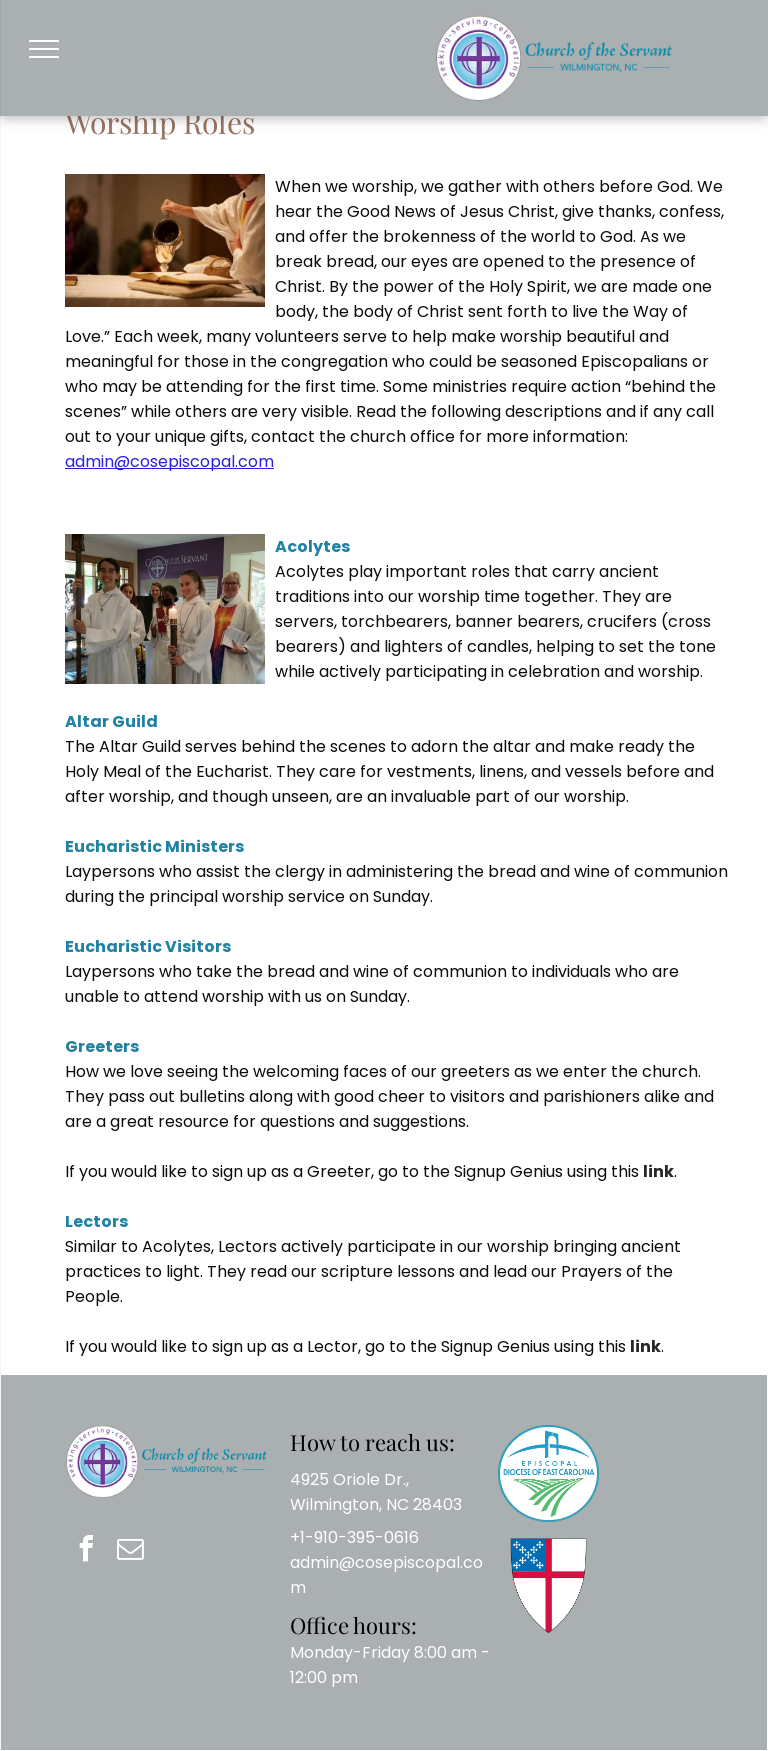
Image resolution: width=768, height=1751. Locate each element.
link (658, 1171)
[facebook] (86, 1551)
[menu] (44, 49)
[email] (130, 1551)
